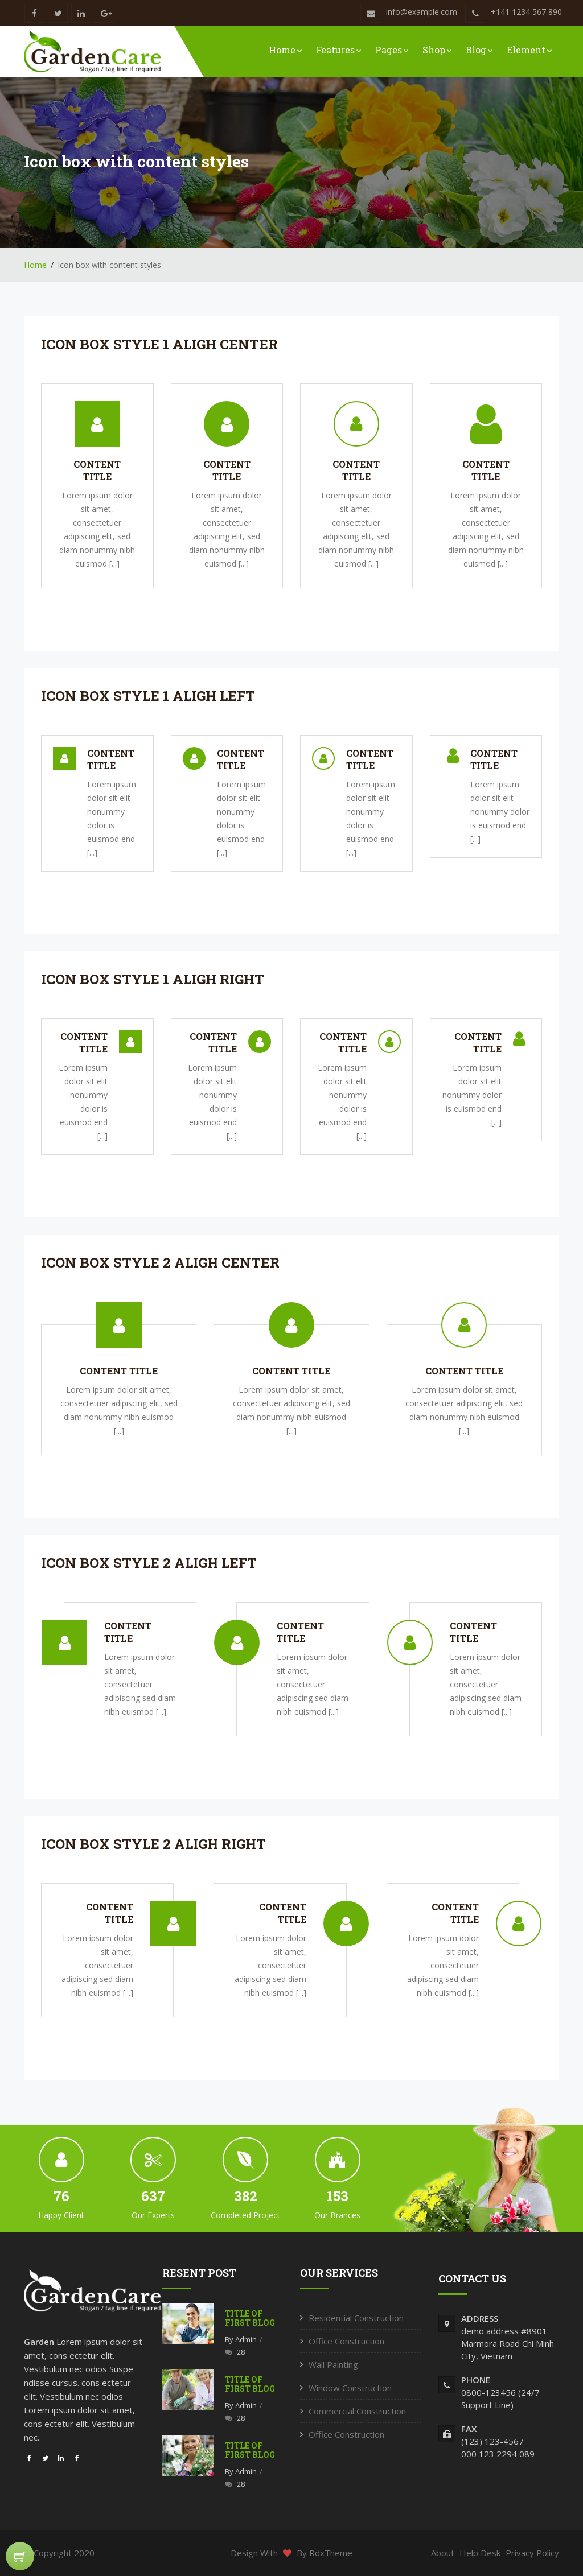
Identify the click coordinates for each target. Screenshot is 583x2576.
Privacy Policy (532, 2552)
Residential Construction (356, 2317)
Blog (479, 50)
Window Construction (350, 2387)
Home (285, 50)
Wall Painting (333, 2364)
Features (339, 50)
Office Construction (346, 2341)
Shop (437, 50)
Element (529, 50)
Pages (392, 50)
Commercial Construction (357, 2411)
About (442, 2552)
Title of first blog (250, 2318)
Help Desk (479, 2552)
